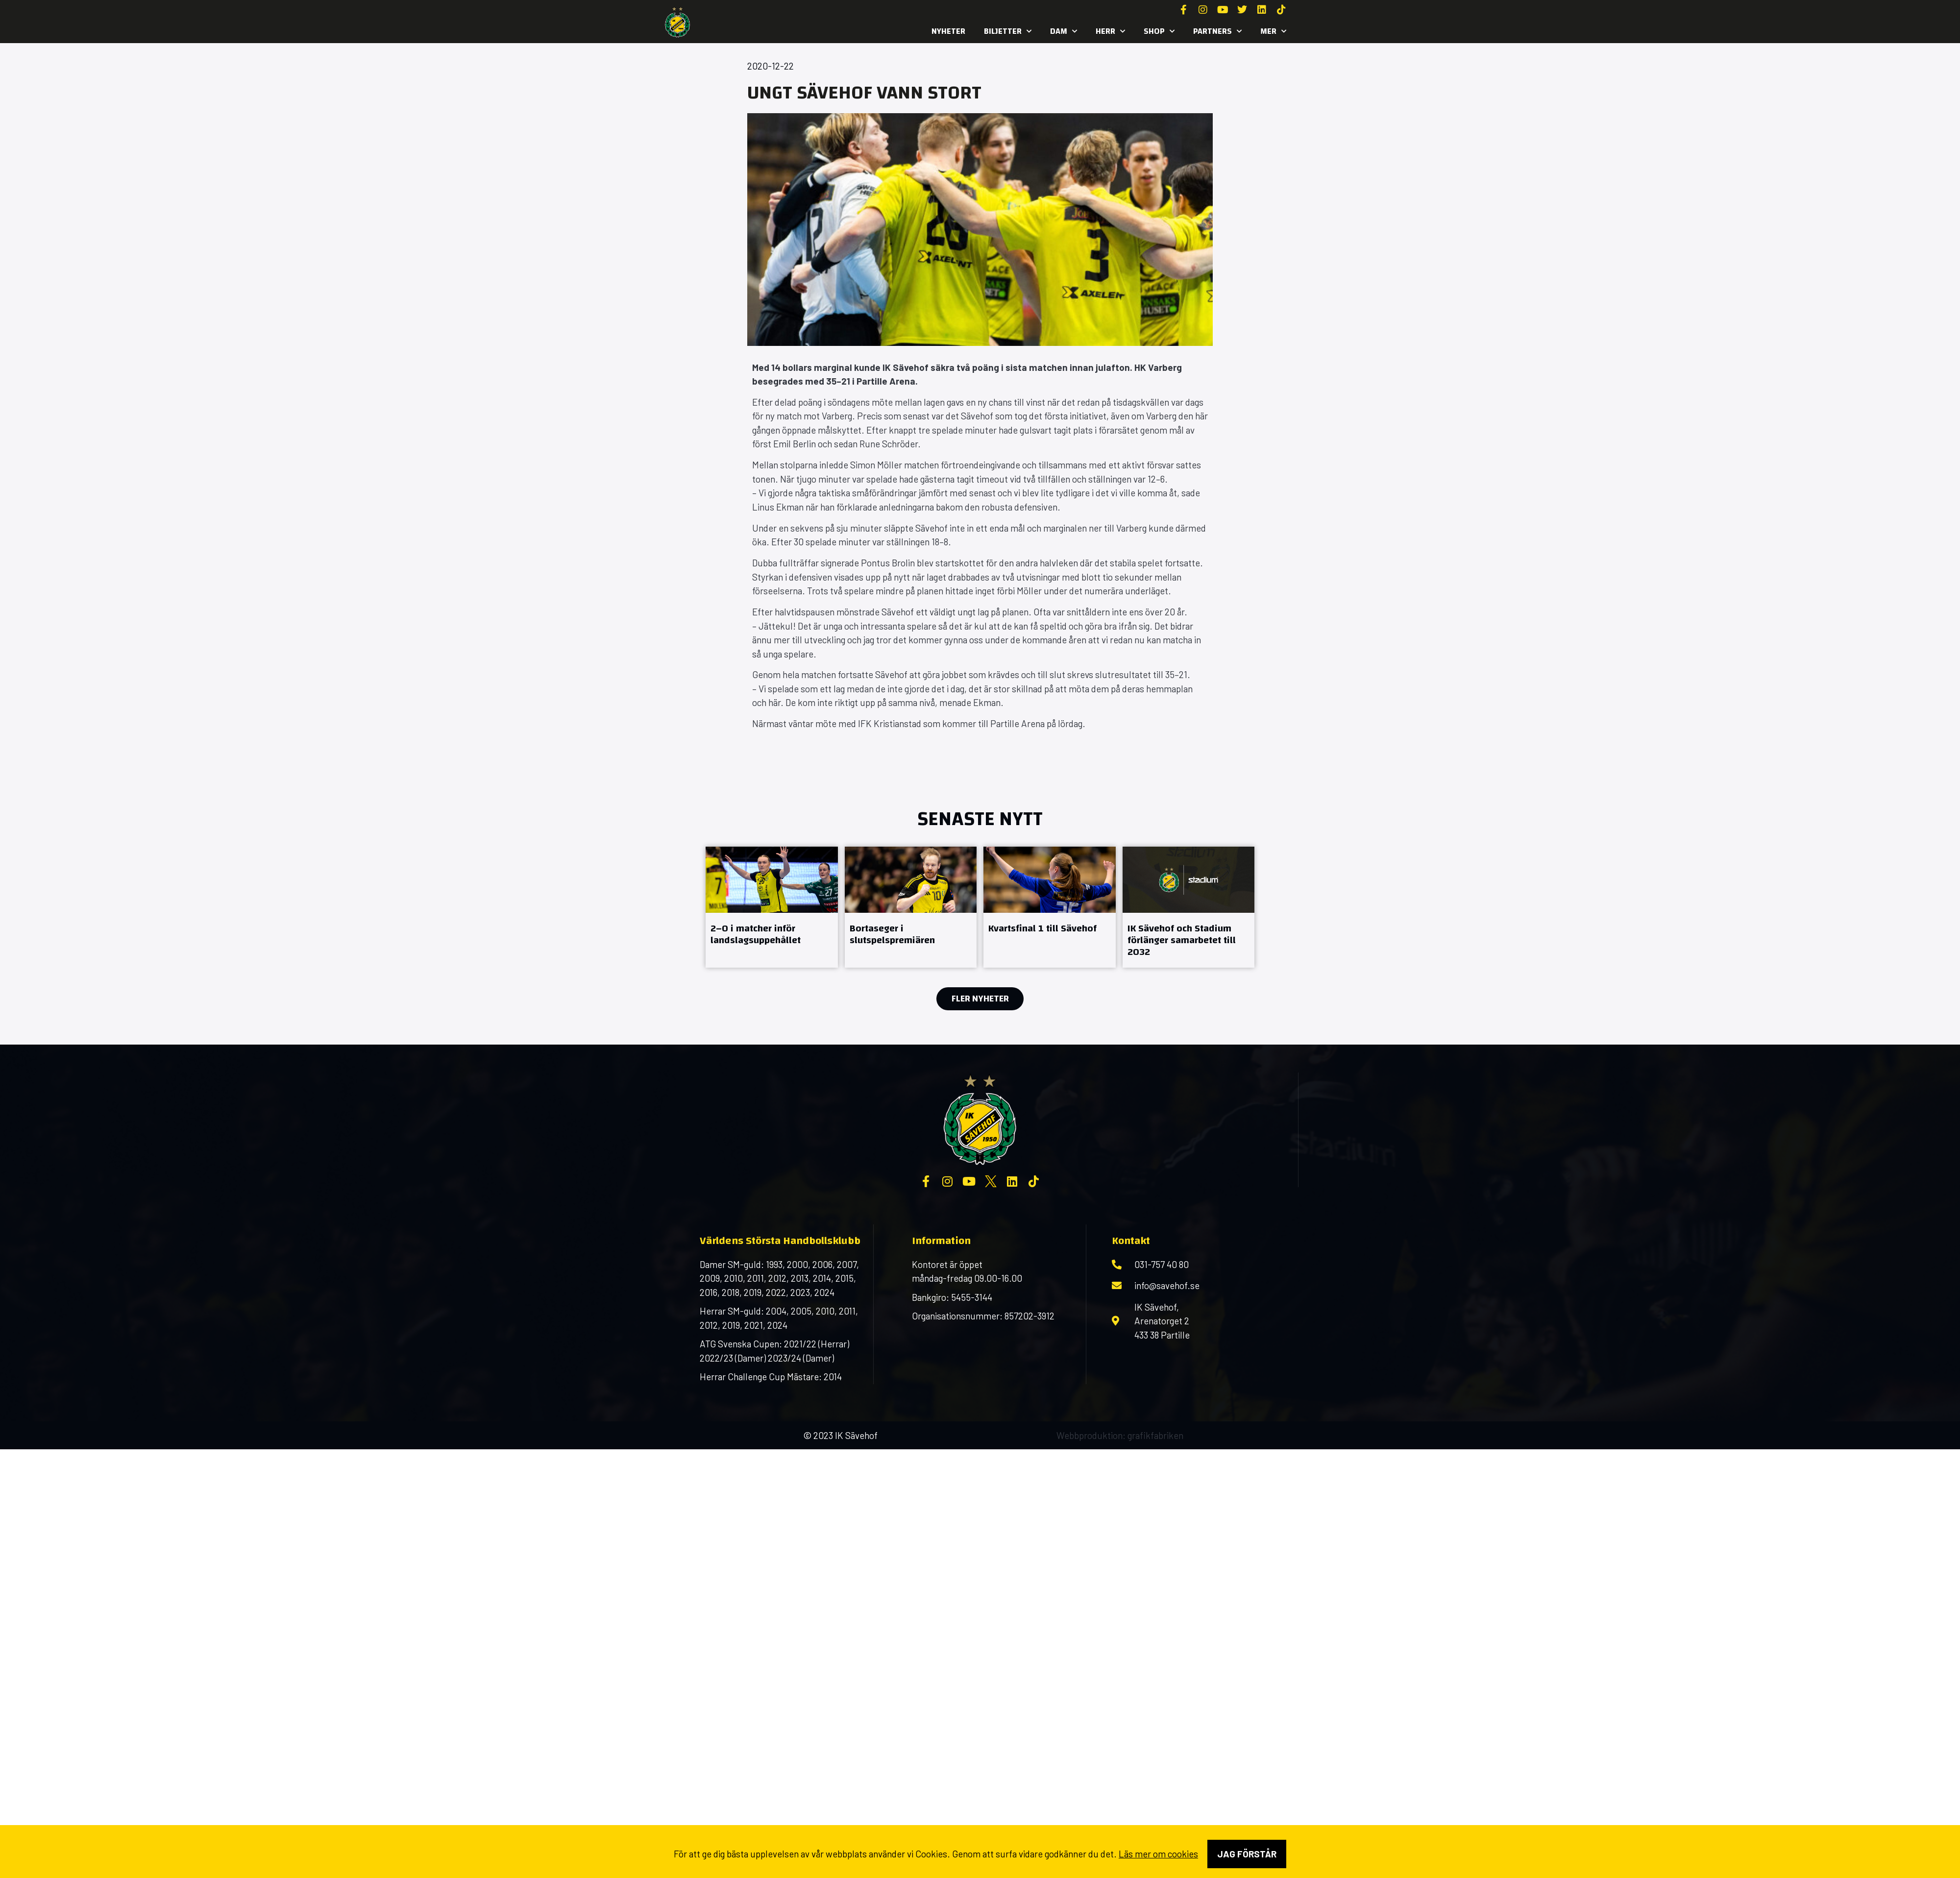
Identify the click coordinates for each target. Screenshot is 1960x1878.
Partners (1217, 31)
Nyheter (948, 31)
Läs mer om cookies (1158, 1853)
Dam (1063, 31)
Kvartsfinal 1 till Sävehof (1042, 928)
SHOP (1159, 31)
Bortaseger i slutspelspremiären (892, 934)
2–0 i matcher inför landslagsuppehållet (755, 934)
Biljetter (1007, 31)
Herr (1110, 31)
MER (1273, 31)
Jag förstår (1246, 1853)
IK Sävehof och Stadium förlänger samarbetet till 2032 (1181, 940)
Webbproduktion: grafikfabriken (1119, 1435)
